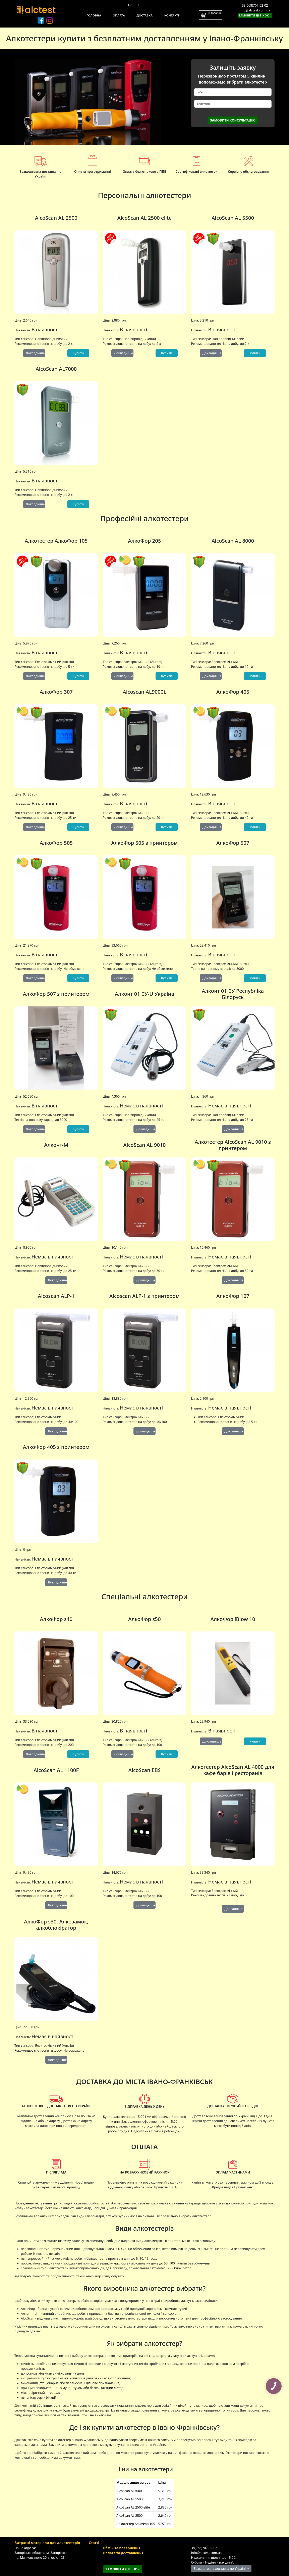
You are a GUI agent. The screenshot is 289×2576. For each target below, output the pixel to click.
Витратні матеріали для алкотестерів (47, 2542)
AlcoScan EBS (144, 1831)
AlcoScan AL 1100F (56, 1831)
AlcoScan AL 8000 (233, 602)
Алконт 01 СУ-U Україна (144, 1055)
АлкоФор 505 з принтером (144, 904)
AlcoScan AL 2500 (56, 279)
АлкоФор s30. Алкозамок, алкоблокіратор (56, 1986)
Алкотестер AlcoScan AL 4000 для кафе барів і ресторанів (233, 1833)
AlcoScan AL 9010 (144, 1206)
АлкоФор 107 (233, 1357)
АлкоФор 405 (233, 753)
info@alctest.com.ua (255, 10)
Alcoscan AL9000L (144, 753)
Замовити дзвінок (122, 2569)
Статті (94, 2542)
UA (130, 5)
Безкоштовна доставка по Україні (220, 2568)
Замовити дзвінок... (255, 15)
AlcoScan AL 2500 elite (144, 279)
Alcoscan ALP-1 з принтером (144, 1357)
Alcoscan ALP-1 (56, 1357)
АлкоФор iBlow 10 (233, 1673)
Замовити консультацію (232, 120)
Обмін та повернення (121, 2548)
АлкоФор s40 (56, 1680)
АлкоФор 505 (56, 904)
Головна (93, 15)
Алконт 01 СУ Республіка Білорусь (233, 1055)
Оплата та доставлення (123, 2553)
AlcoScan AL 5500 (233, 279)
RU (136, 5)
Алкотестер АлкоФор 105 (56, 602)
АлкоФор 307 (56, 753)
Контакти (172, 15)
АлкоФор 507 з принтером (56, 1055)
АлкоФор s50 (144, 1680)
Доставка (144, 15)
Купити (78, 353)
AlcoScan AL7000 (56, 430)
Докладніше (35, 353)
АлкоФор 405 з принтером (56, 1508)
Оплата (119, 15)
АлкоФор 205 (144, 602)
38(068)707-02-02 (255, 5)
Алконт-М (56, 1206)
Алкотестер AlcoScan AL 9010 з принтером (233, 1206)
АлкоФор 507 (233, 904)
